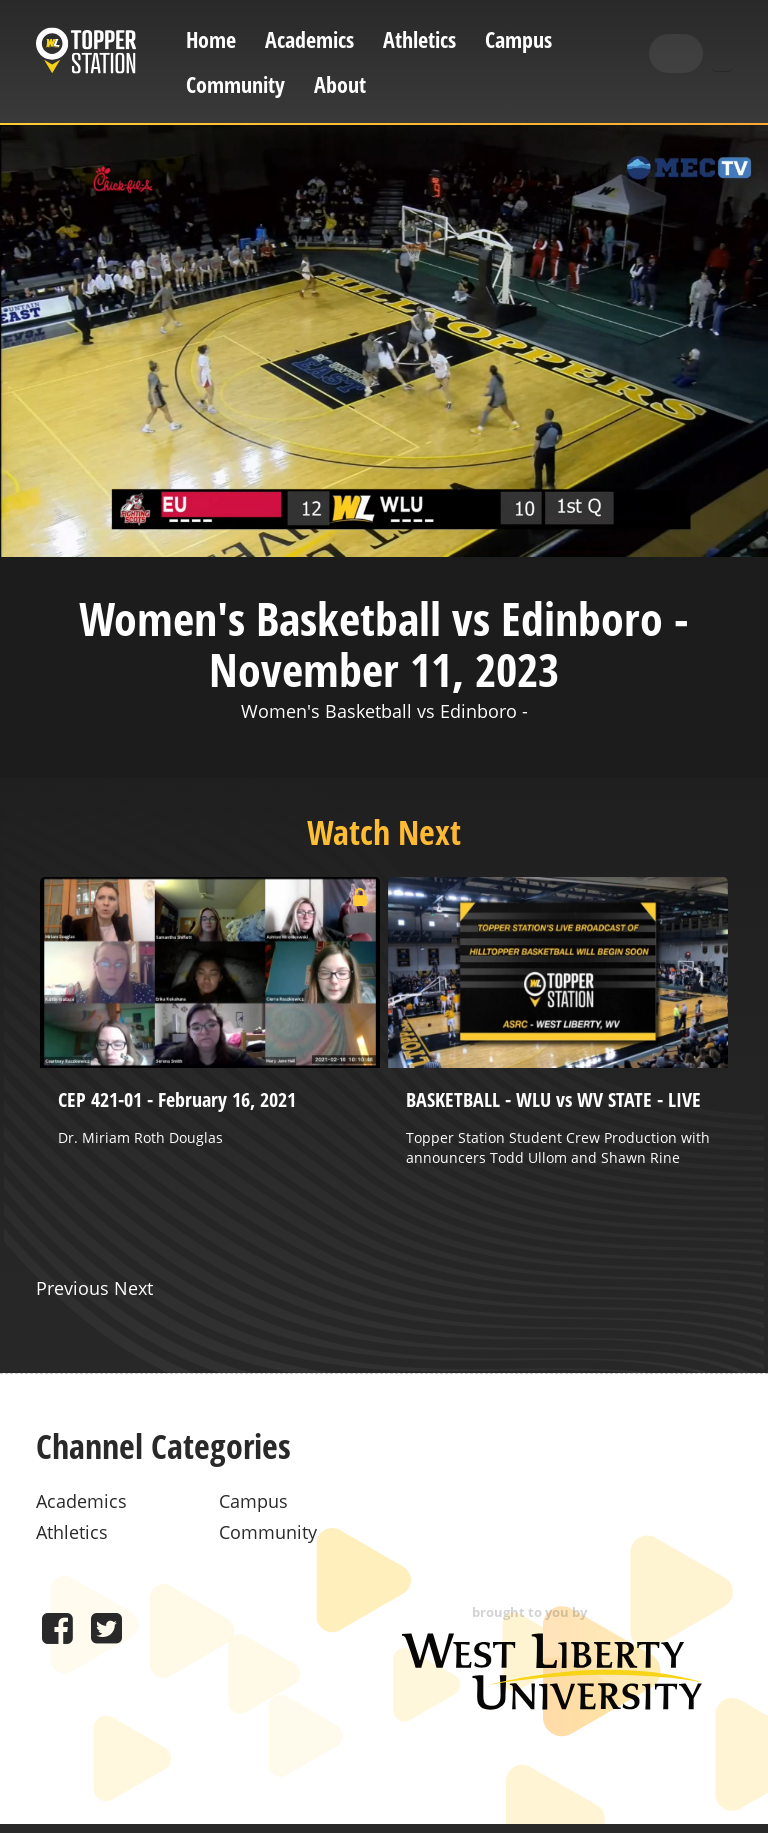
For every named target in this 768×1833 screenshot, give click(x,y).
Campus (518, 39)
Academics (309, 39)
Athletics (419, 39)
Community (235, 84)
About (340, 84)
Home (211, 39)
